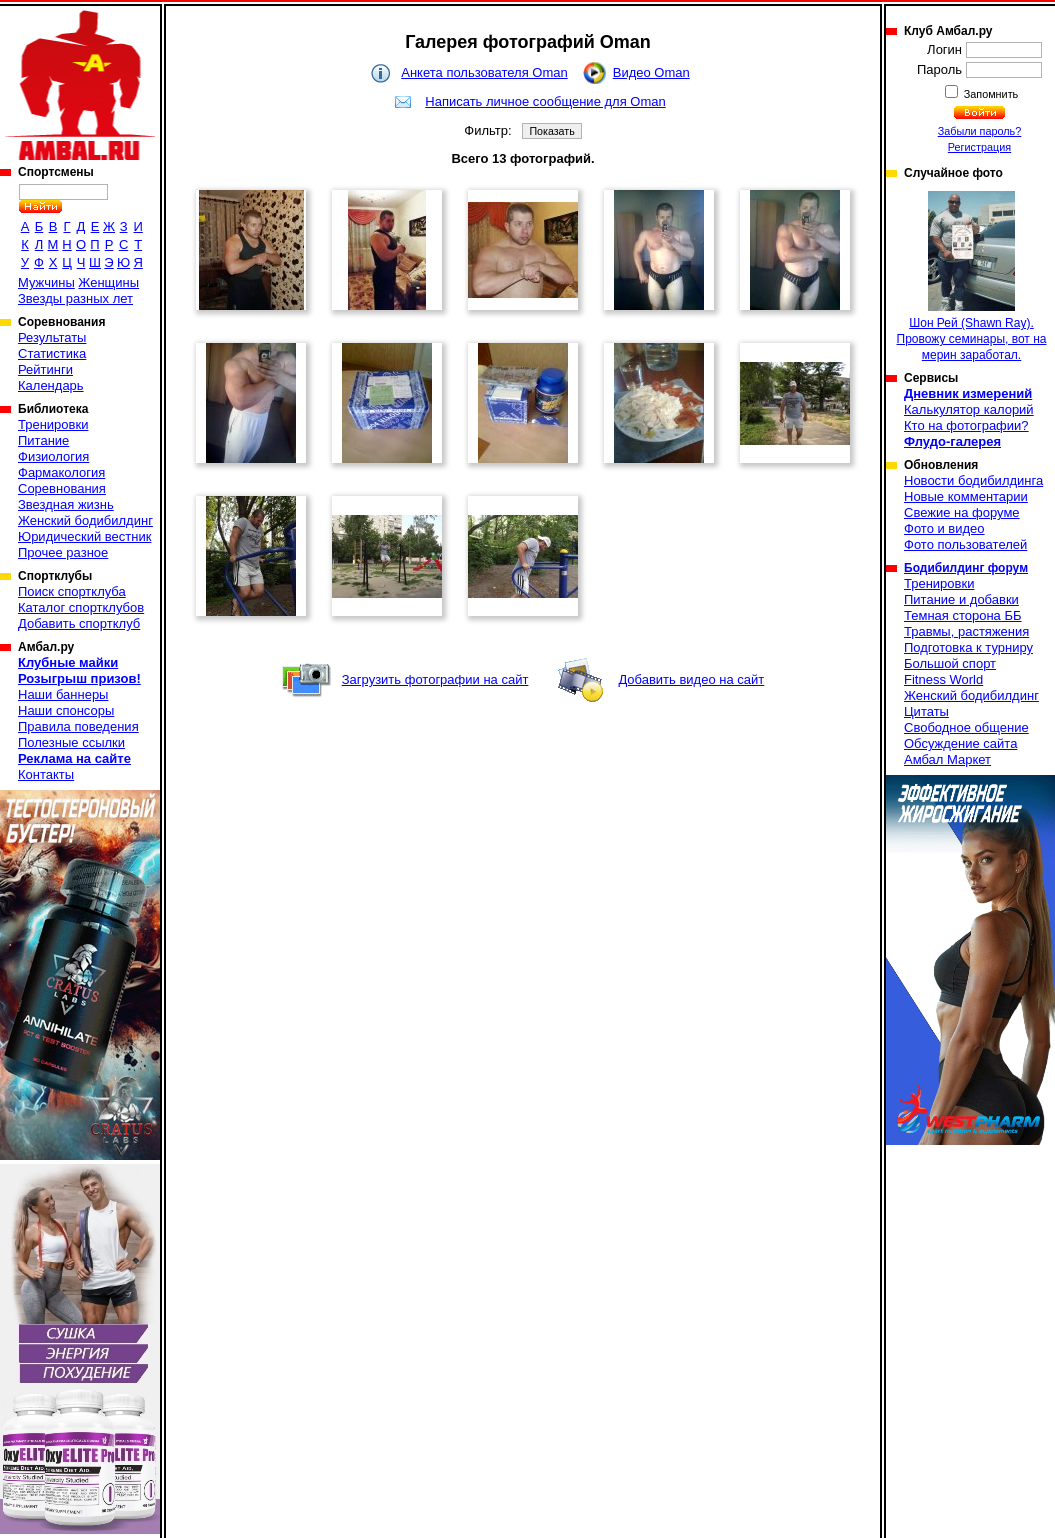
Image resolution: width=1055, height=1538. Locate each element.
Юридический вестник (84, 536)
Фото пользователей (965, 544)
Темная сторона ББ (963, 615)
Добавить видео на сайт (691, 679)
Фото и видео (944, 528)
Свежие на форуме (962, 512)
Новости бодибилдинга (973, 480)
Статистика (52, 353)
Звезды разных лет (75, 298)
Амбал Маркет (947, 759)
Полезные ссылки (71, 742)
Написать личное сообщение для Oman (545, 101)
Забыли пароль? (980, 131)
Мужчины (46, 282)
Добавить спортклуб (79, 623)
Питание (43, 440)
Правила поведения (78, 726)
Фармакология (61, 472)
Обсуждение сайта (960, 743)
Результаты (52, 337)
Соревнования (62, 488)
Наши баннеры (63, 694)
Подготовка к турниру (968, 647)
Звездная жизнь (66, 504)
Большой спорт (950, 663)
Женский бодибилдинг (85, 520)
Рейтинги (45, 369)
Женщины (108, 282)
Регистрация (979, 147)
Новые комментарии (966, 496)
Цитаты (926, 711)
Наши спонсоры (66, 710)
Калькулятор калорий (969, 409)
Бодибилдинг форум (966, 568)
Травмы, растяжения (966, 631)
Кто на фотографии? (966, 425)
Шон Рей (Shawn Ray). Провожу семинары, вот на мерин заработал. (972, 276)
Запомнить (990, 94)
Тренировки (53, 424)
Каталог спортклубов (81, 607)
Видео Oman (651, 72)
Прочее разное (63, 552)
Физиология (53, 456)
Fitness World (943, 679)
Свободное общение (966, 727)
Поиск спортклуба (72, 591)
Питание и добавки (961, 599)
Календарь (51, 385)
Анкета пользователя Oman (484, 72)
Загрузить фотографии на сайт (435, 679)
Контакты (46, 774)
